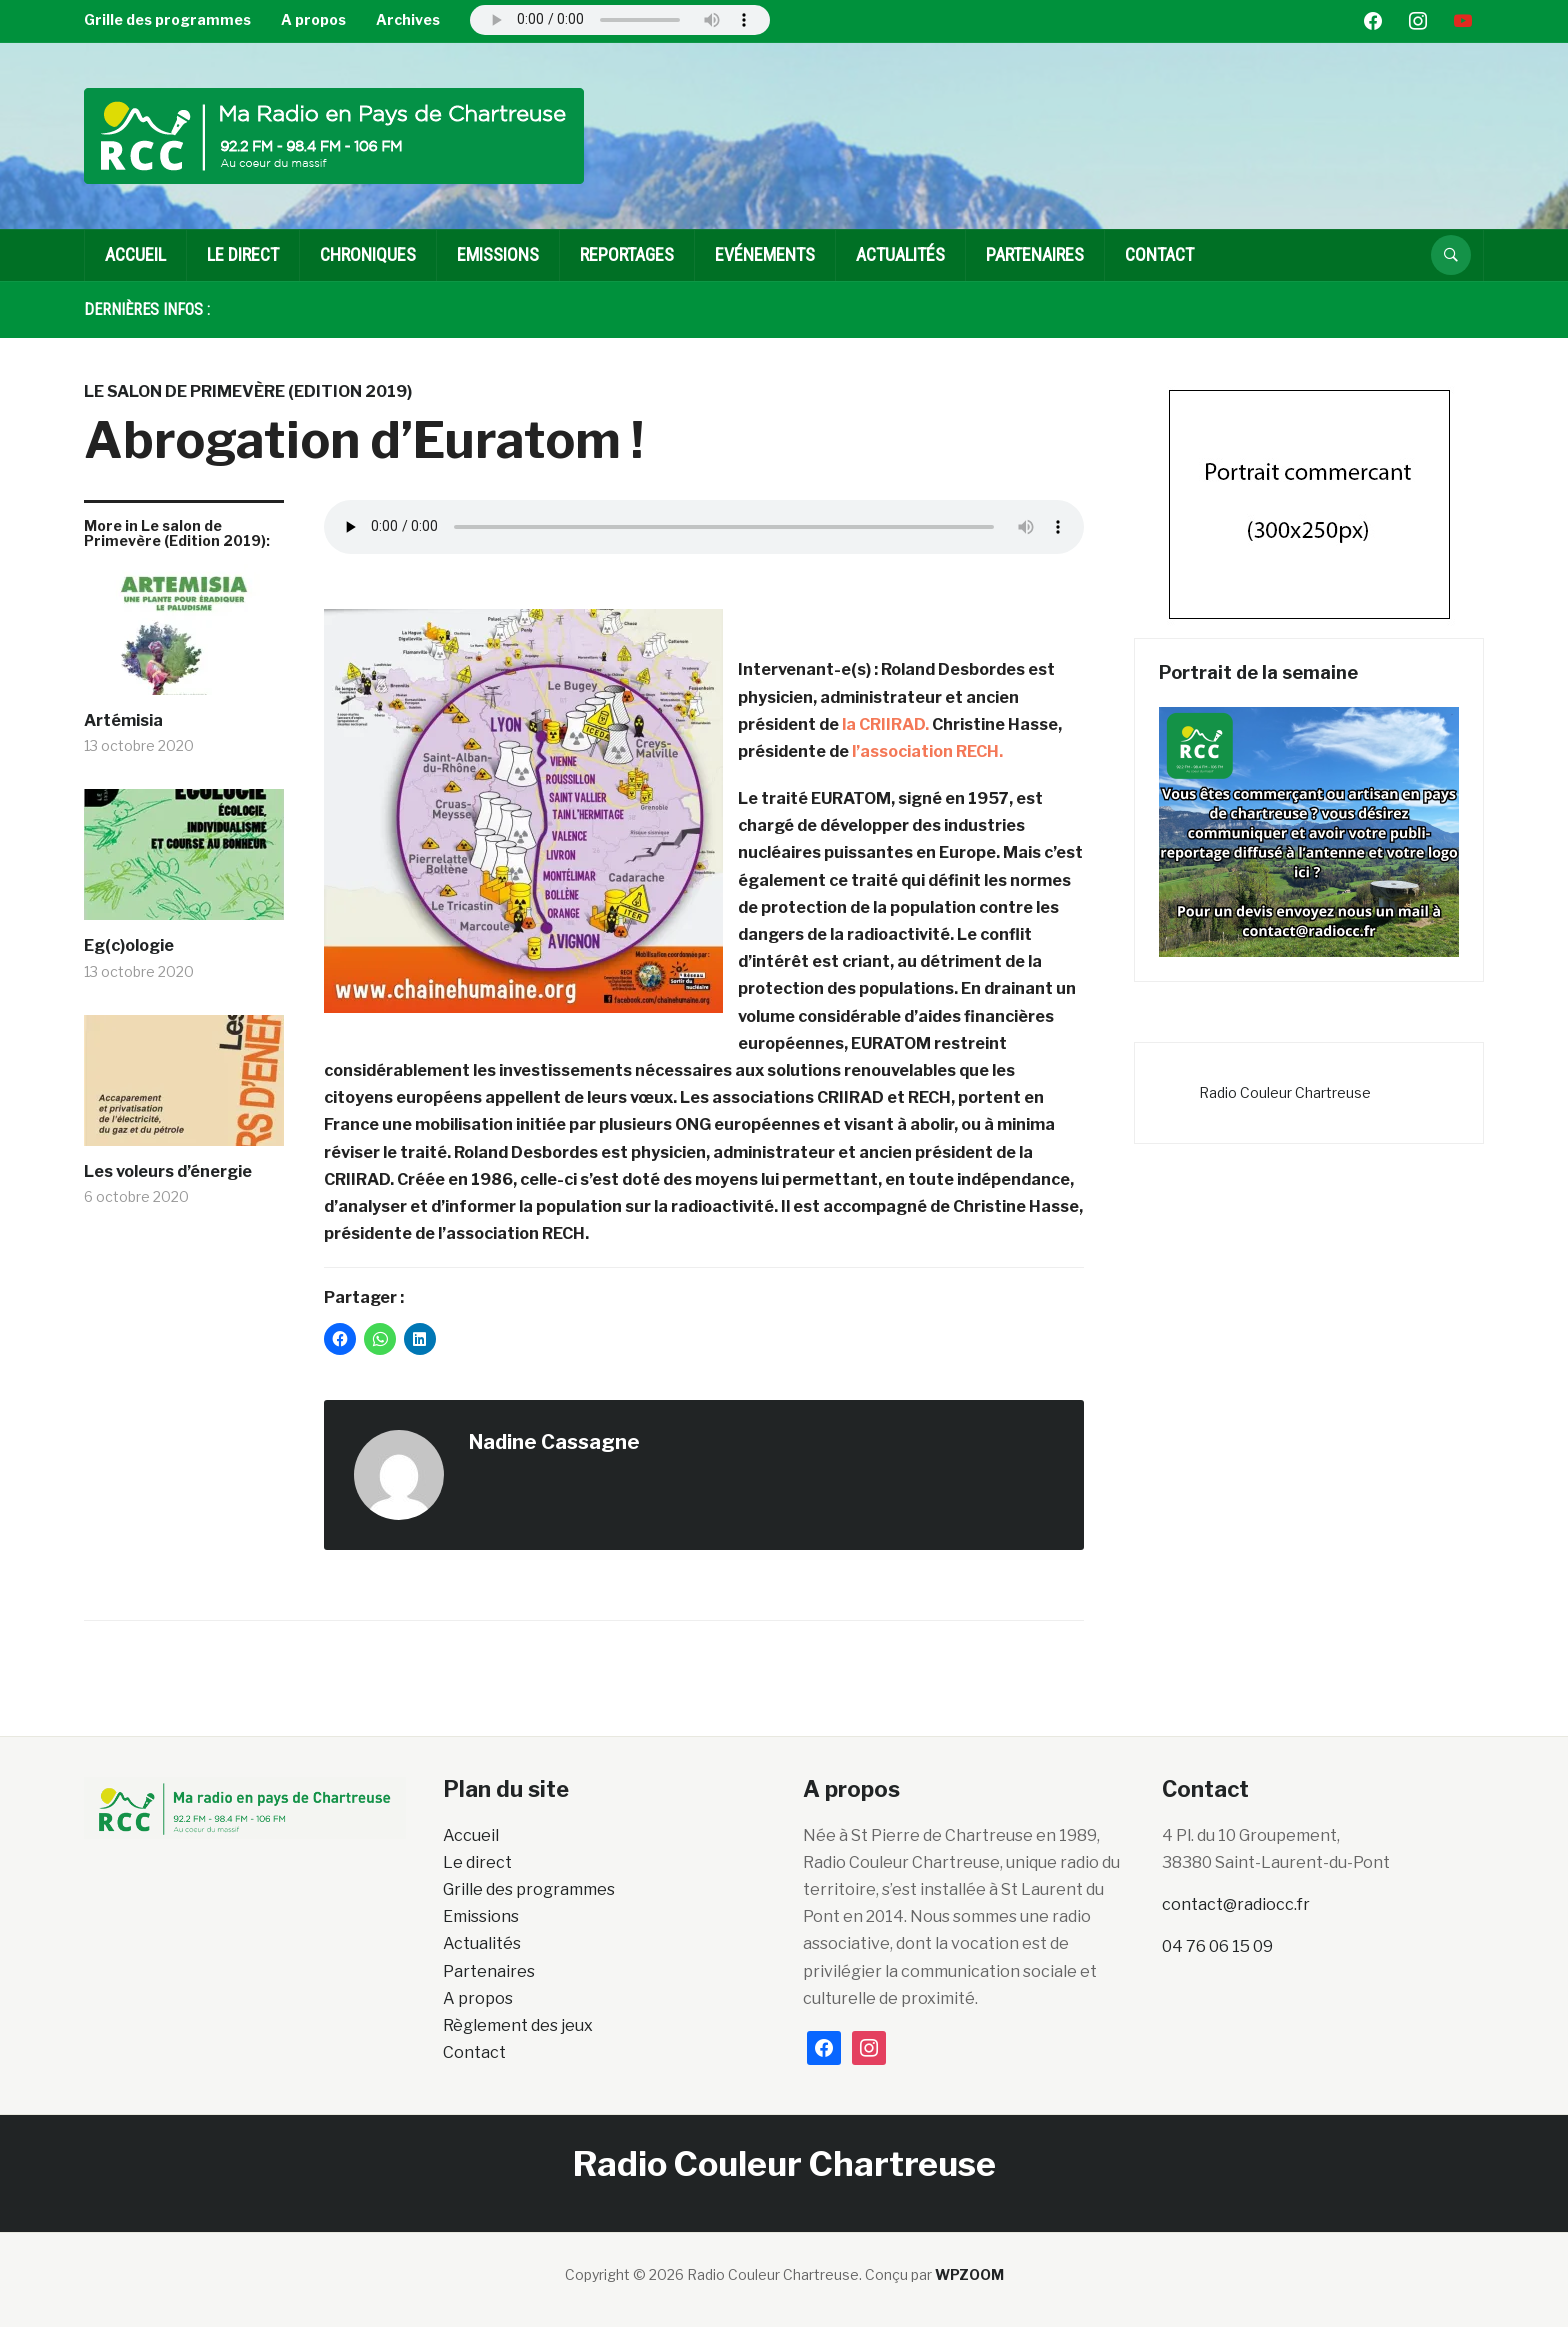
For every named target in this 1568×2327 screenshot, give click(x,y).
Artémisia (123, 720)
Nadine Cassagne (554, 1442)
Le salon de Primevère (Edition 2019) (248, 391)
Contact (1159, 254)
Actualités (900, 254)
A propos (313, 19)
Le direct (243, 254)
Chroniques (368, 254)
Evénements (765, 254)
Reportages (627, 254)
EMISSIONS (498, 254)
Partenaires (1035, 254)
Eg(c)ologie (129, 945)
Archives (408, 19)
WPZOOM (969, 2274)
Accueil (135, 254)
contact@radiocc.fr (1236, 1904)
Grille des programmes (167, 19)
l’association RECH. (927, 751)
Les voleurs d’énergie (168, 1171)
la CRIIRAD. (885, 724)
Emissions (481, 1916)
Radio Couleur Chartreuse (1285, 1092)
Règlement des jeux (518, 2025)
